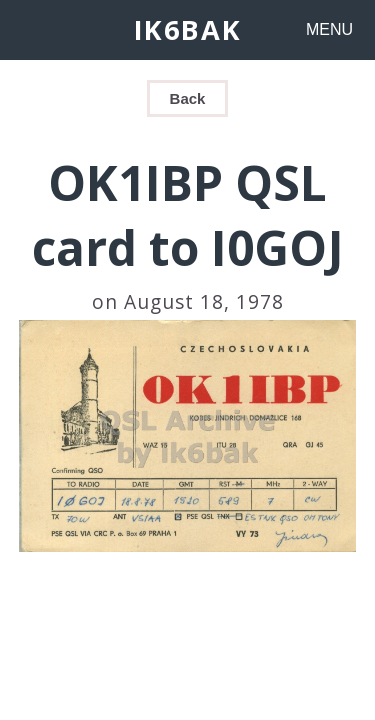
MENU (329, 29)
